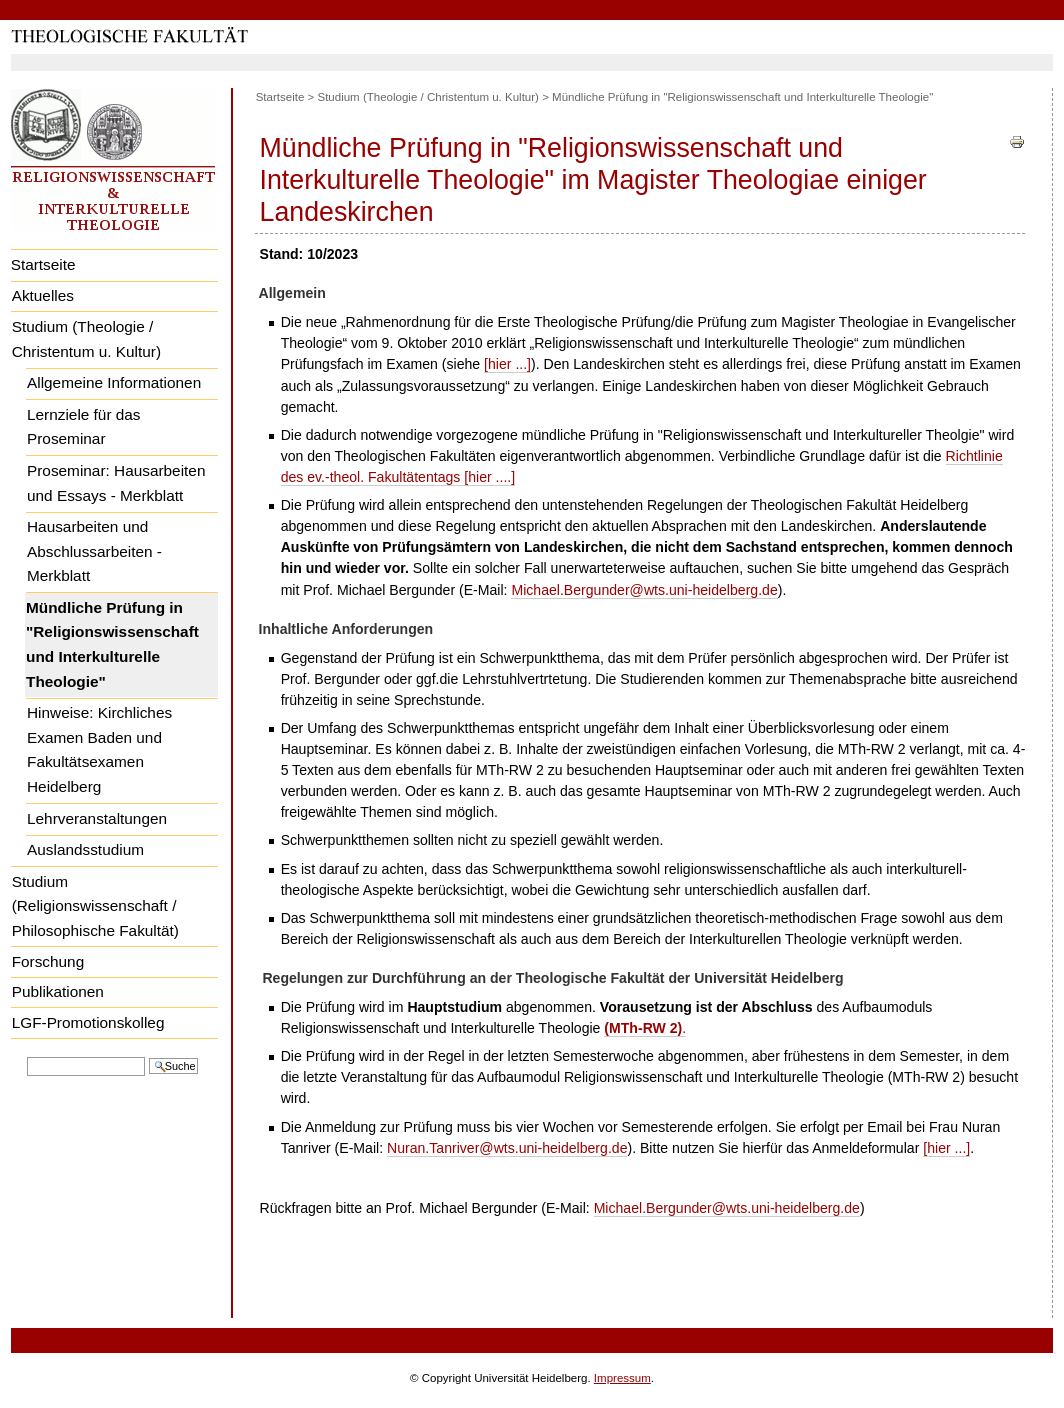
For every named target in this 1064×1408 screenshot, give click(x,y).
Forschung (48, 961)
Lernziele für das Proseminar (84, 427)
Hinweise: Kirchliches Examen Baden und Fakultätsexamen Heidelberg (99, 749)
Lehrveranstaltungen (97, 818)
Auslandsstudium (85, 849)
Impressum (622, 1378)
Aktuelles (43, 295)
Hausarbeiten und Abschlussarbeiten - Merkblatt (94, 551)
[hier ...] (507, 364)
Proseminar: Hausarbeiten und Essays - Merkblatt (116, 483)
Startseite (43, 264)
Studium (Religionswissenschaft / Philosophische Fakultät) (95, 906)
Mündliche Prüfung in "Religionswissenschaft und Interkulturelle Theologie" (112, 644)
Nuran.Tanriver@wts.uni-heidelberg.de (507, 1148)
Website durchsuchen (26, 1055)
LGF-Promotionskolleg (88, 1022)
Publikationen (58, 991)
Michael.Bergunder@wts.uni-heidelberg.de (644, 590)
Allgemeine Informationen (114, 382)
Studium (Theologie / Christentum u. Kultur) (86, 339)
